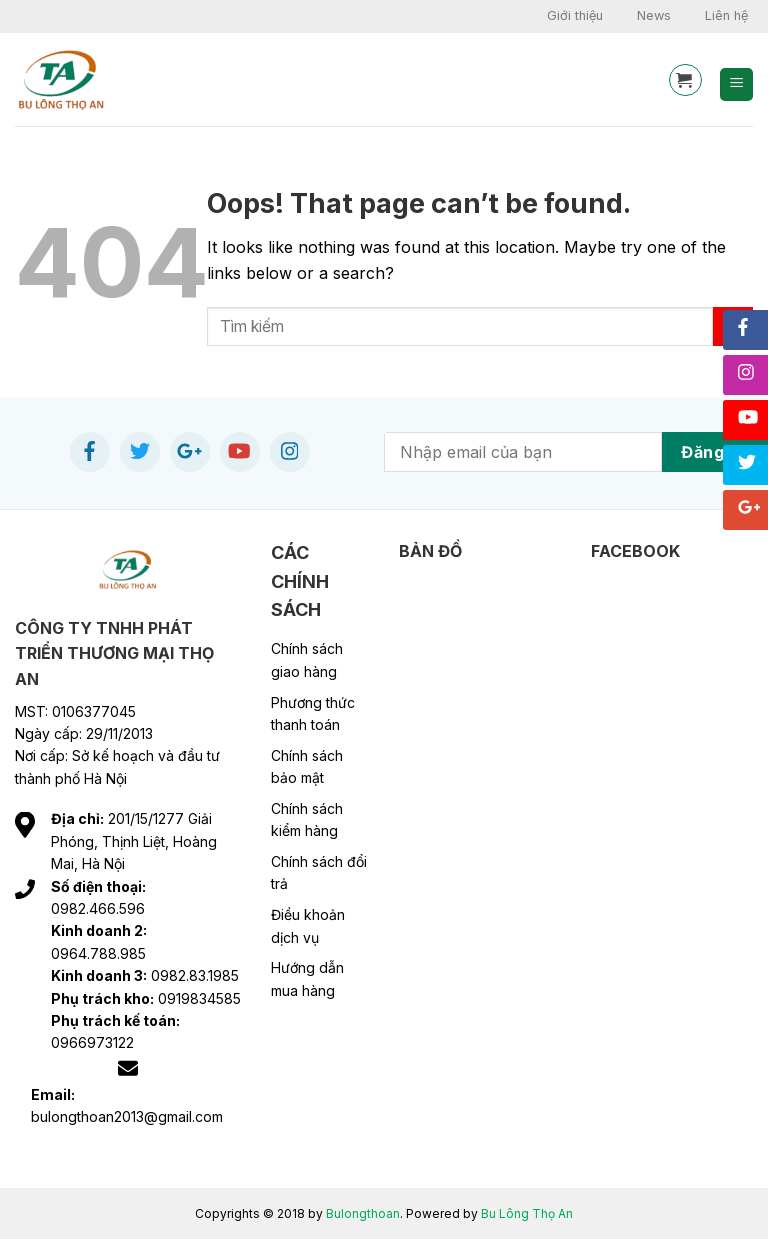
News (654, 15)
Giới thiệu (575, 15)
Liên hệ (726, 15)
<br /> (672, 712)
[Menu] (736, 84)
